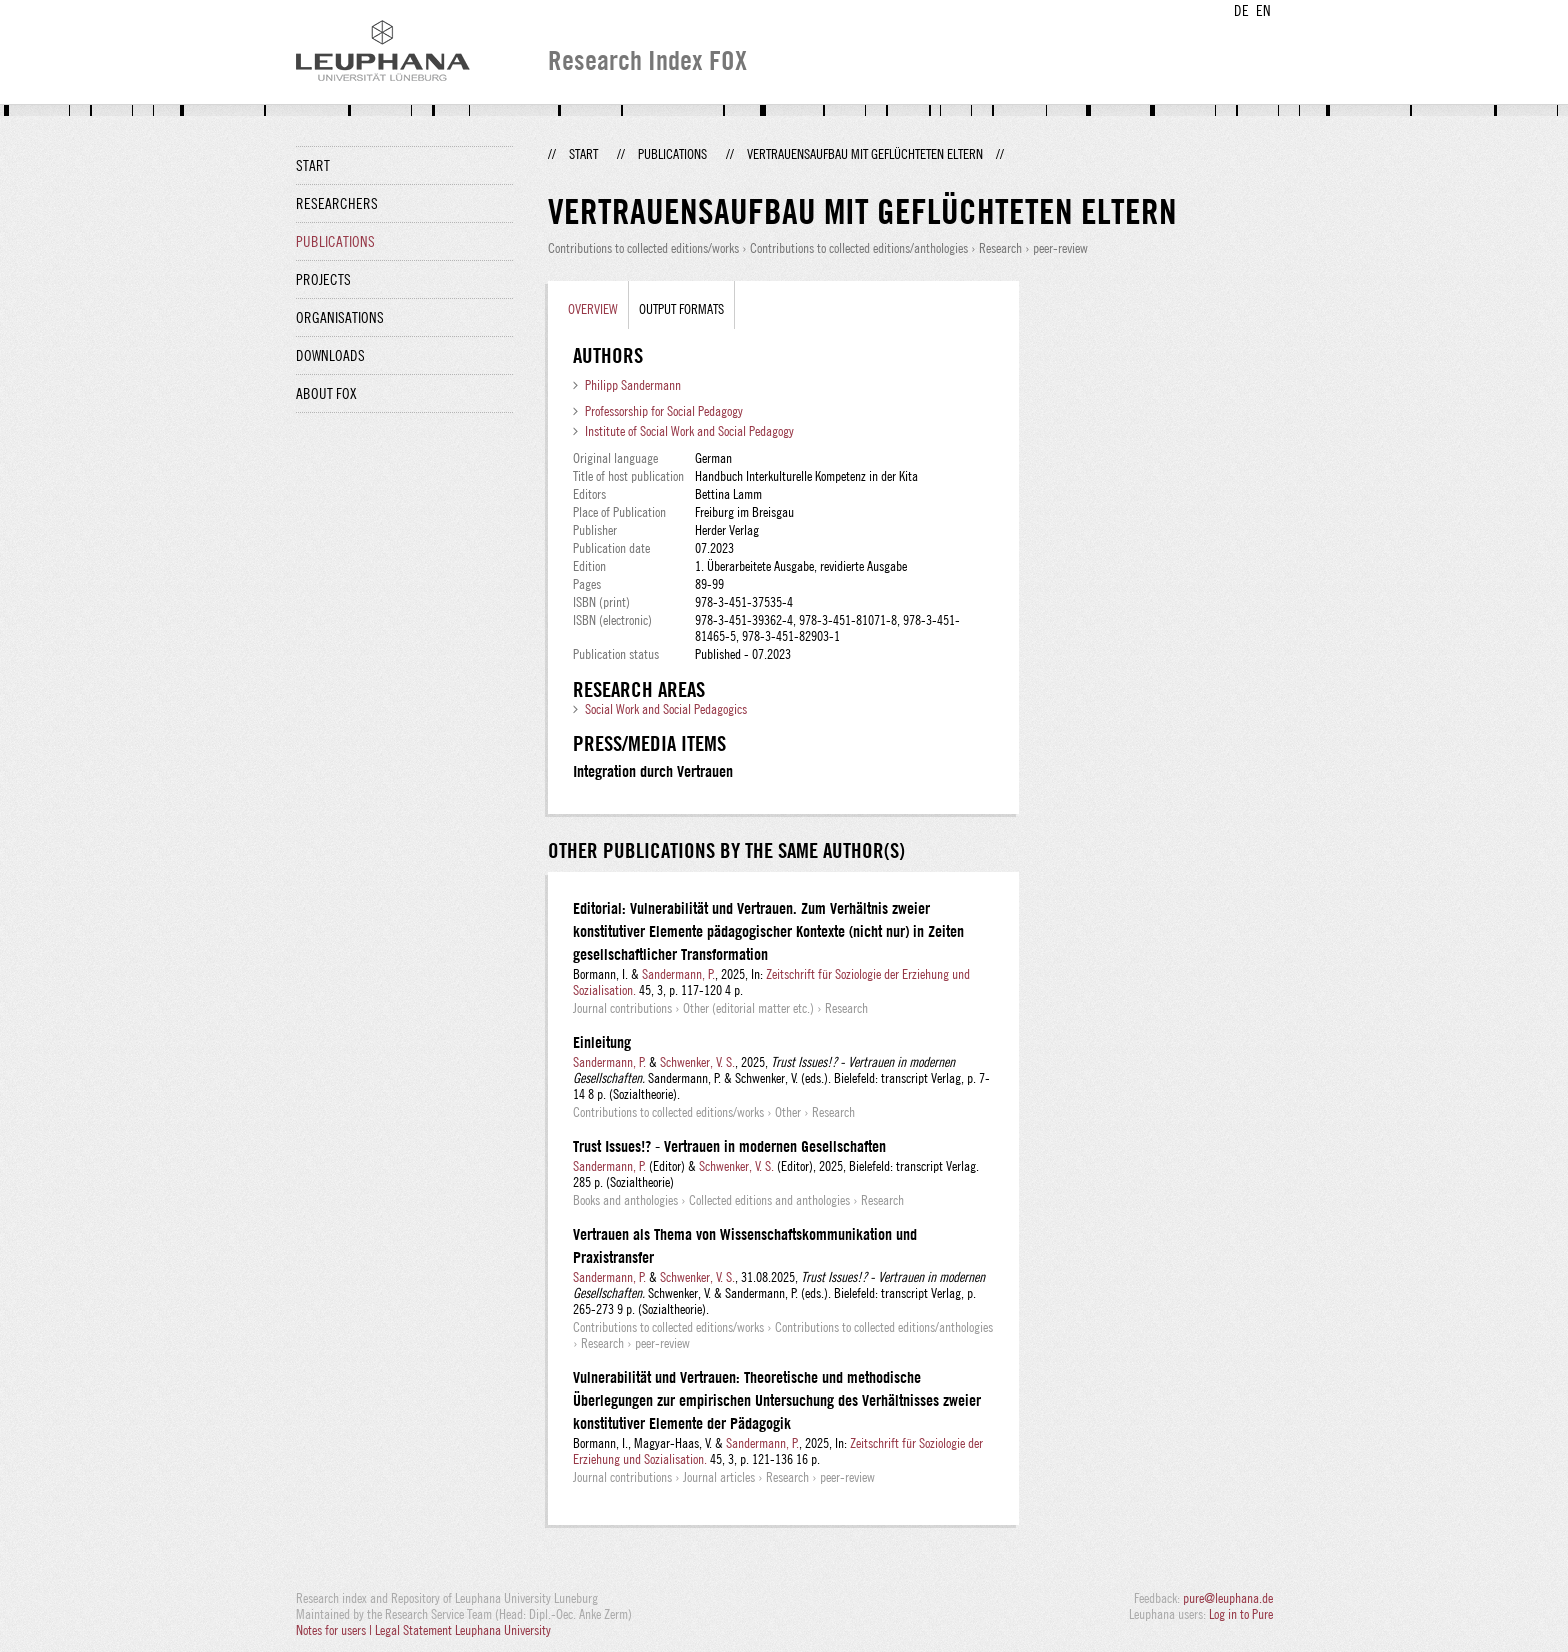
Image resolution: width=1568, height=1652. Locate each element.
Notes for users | (335, 1630)
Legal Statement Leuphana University (463, 1630)
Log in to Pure (1241, 1614)
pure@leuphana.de (1228, 1598)
